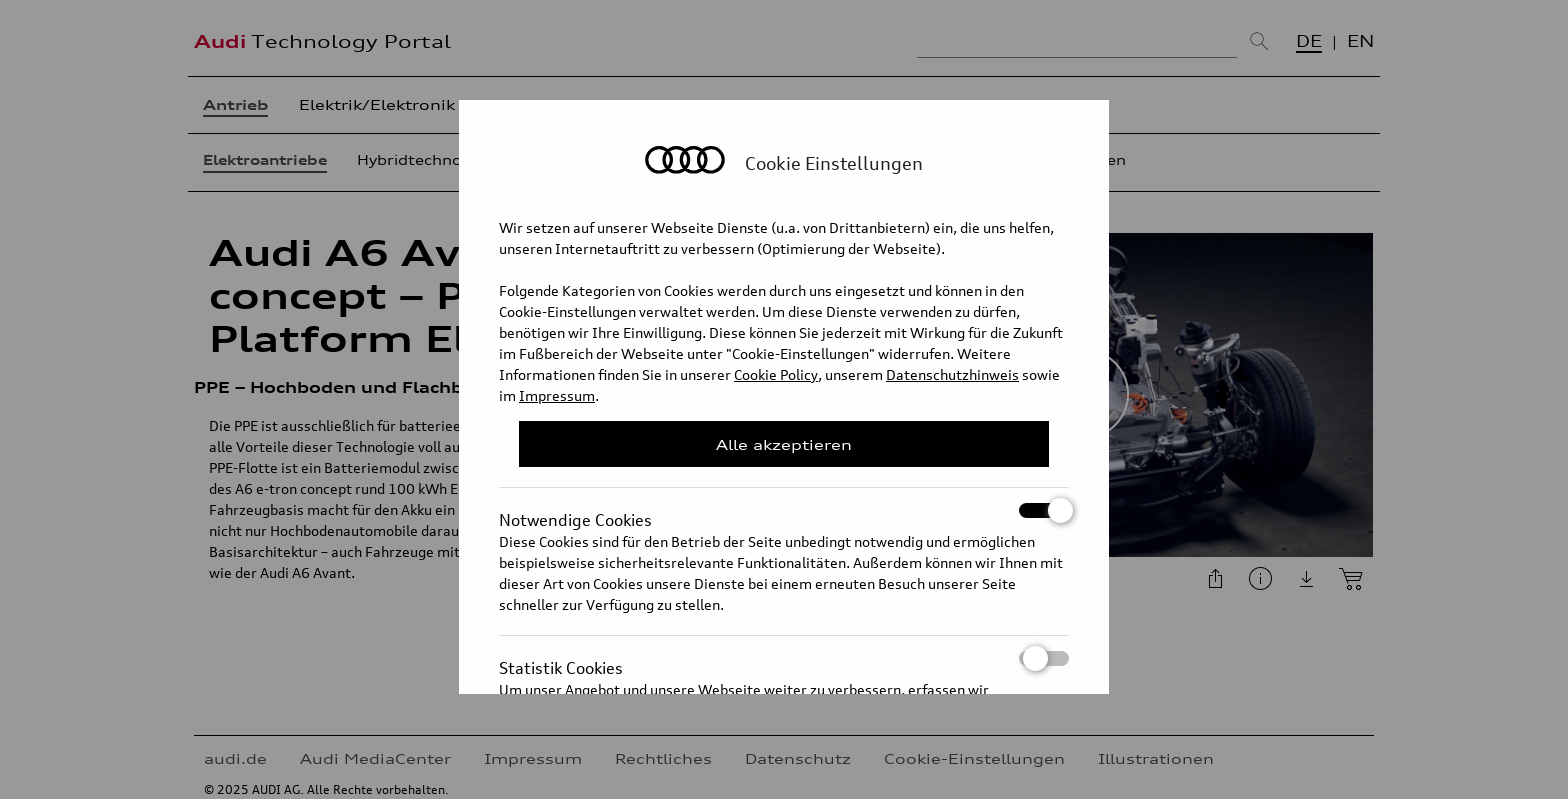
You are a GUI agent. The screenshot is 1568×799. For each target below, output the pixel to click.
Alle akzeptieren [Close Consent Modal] (784, 444)
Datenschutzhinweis (952, 374)
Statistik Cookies (784, 658)
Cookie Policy (776, 374)
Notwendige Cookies (784, 510)
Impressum (557, 395)
